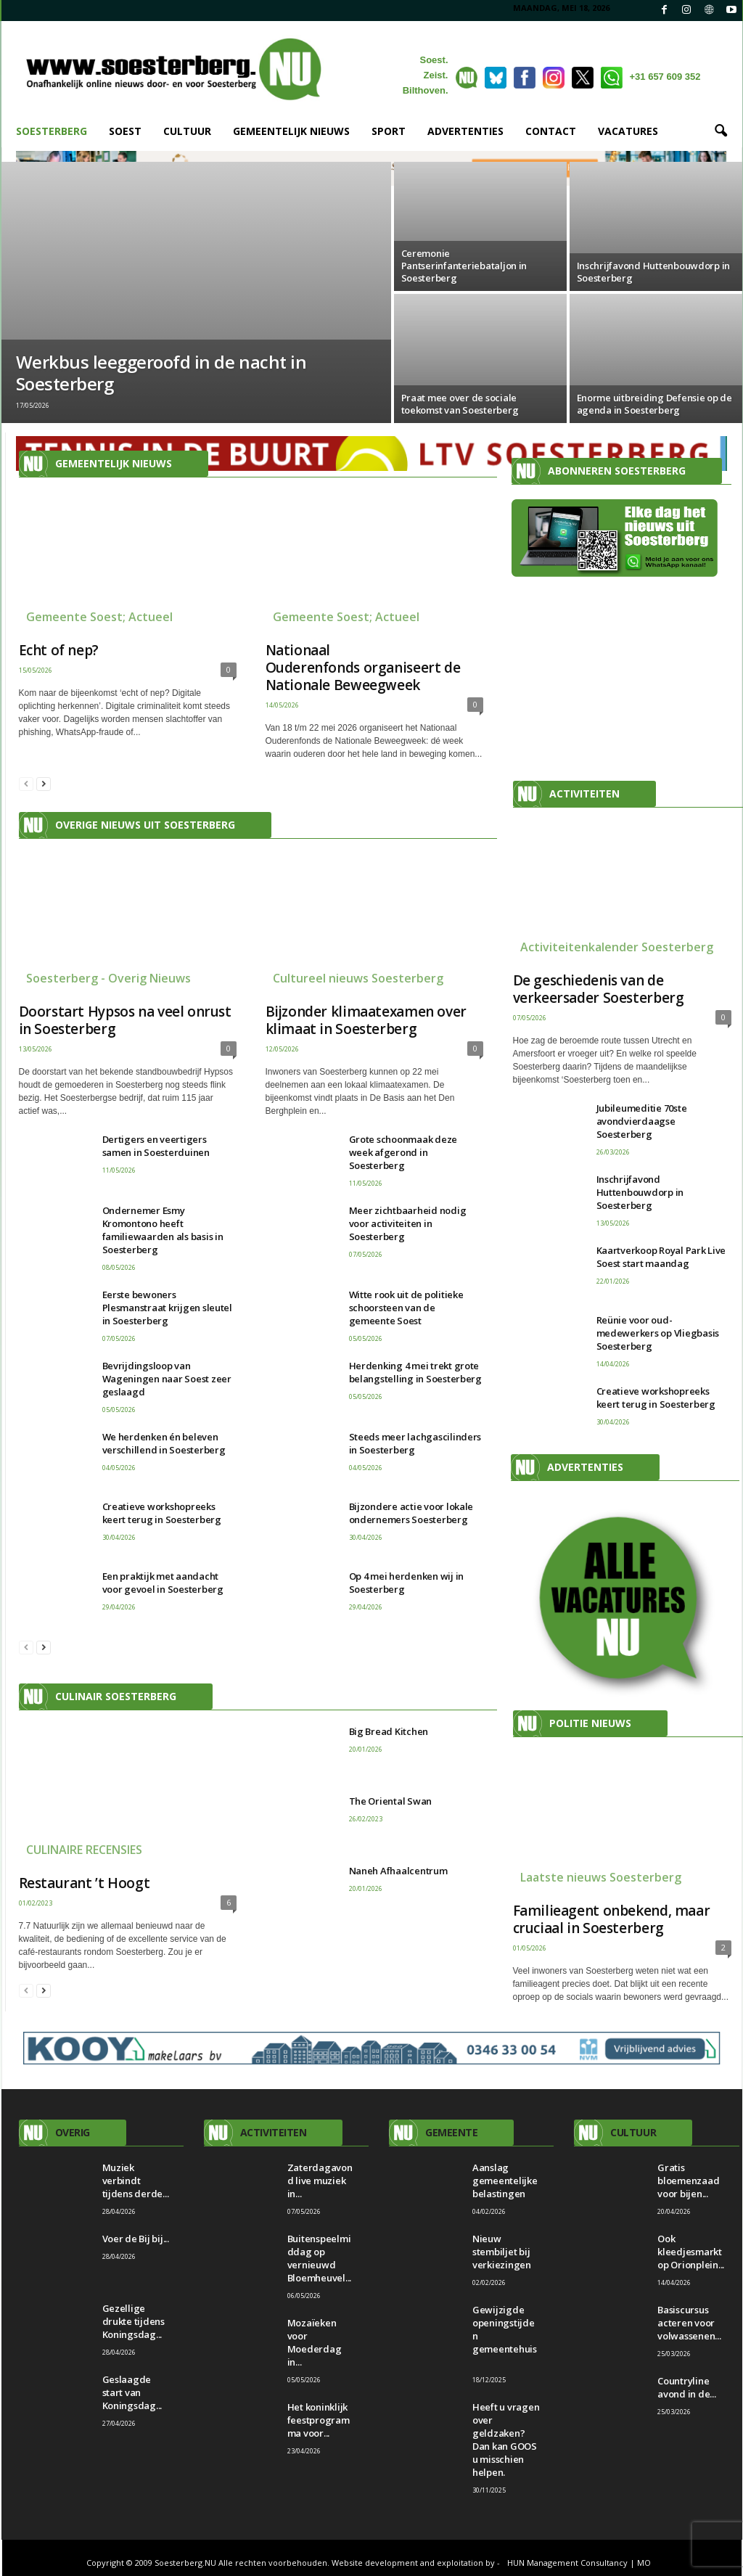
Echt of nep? (59, 650)
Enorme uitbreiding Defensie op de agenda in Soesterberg (654, 404)
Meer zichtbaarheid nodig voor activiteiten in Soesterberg (408, 1223)
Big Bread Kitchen (389, 1731)
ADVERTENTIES (465, 131)
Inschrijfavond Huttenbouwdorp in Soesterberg (654, 271)
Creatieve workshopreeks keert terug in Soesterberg (161, 1513)
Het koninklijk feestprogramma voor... (318, 2420)
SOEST (125, 131)
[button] (720, 131)
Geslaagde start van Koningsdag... (132, 2392)
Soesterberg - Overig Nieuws (108, 978)
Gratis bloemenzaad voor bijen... (688, 2180)
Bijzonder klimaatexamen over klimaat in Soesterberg (366, 1020)
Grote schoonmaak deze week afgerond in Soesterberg (403, 1152)
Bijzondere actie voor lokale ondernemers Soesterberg (411, 1513)
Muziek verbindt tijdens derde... (135, 2180)
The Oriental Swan (390, 1801)
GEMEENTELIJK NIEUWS (291, 131)
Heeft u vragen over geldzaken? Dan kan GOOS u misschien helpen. (505, 2439)
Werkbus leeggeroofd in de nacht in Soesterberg (161, 372)
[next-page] (43, 783)
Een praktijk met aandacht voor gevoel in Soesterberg (162, 1583)
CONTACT (550, 131)
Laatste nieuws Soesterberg (600, 1877)
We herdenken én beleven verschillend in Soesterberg (164, 1443)
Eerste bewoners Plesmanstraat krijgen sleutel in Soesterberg (167, 1307)
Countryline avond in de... (686, 2387)
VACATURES (628, 131)
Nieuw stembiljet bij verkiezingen (501, 2251)
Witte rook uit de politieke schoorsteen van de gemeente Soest (406, 1307)
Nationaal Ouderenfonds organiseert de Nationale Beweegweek (363, 667)
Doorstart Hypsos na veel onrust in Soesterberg (125, 1020)
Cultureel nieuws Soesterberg (358, 978)
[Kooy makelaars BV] (372, 2048)
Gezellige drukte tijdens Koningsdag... (133, 2321)
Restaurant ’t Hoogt (84, 1883)
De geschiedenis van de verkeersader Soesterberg (598, 989)
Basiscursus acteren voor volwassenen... (689, 2322)
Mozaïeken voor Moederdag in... (314, 2342)
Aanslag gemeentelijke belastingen (505, 2180)
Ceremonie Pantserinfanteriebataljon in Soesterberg (464, 265)
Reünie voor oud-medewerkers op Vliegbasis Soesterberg (658, 1333)
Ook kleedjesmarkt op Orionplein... (690, 2251)
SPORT (389, 131)
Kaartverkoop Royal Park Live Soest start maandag (661, 1257)
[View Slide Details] (618, 1603)
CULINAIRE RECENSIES (84, 1850)
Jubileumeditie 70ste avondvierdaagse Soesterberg (641, 1121)
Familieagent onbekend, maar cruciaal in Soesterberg (611, 1919)
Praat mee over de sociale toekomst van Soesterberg (460, 404)
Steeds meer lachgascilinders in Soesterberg (415, 1443)
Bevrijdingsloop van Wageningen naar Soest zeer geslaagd (166, 1378)
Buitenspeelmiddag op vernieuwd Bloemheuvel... (319, 2258)
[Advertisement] (619, 683)
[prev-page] (26, 783)
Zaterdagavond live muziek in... (320, 2180)
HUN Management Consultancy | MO (579, 2562)
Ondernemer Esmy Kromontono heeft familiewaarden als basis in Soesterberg (162, 1230)
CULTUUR (187, 131)
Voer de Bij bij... (135, 2238)
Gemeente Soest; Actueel (99, 617)
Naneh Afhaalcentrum (398, 1870)
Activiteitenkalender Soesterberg (616, 947)
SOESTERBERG (51, 131)
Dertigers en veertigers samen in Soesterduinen (156, 1146)
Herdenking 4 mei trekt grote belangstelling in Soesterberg (415, 1372)
